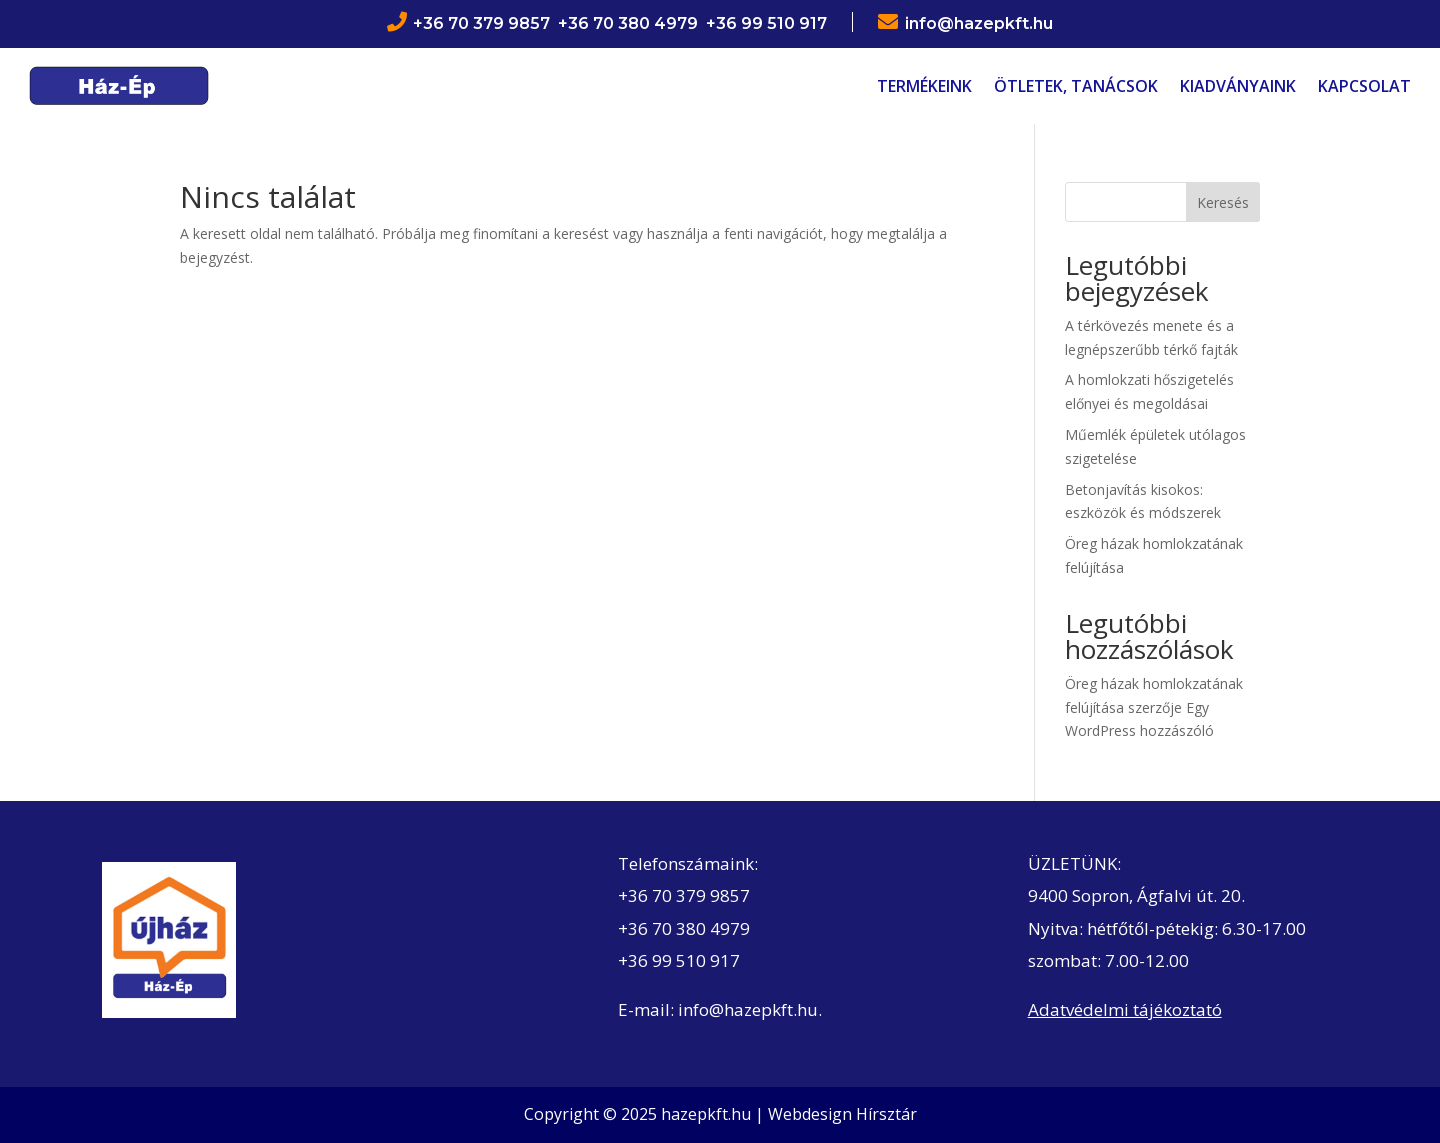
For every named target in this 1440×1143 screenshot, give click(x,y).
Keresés (1223, 202)
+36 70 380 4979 (684, 928)
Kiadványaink (1238, 86)
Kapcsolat (1364, 86)
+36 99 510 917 (679, 960)
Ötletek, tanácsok (1076, 86)
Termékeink (924, 86)
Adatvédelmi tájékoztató (1125, 1009)
